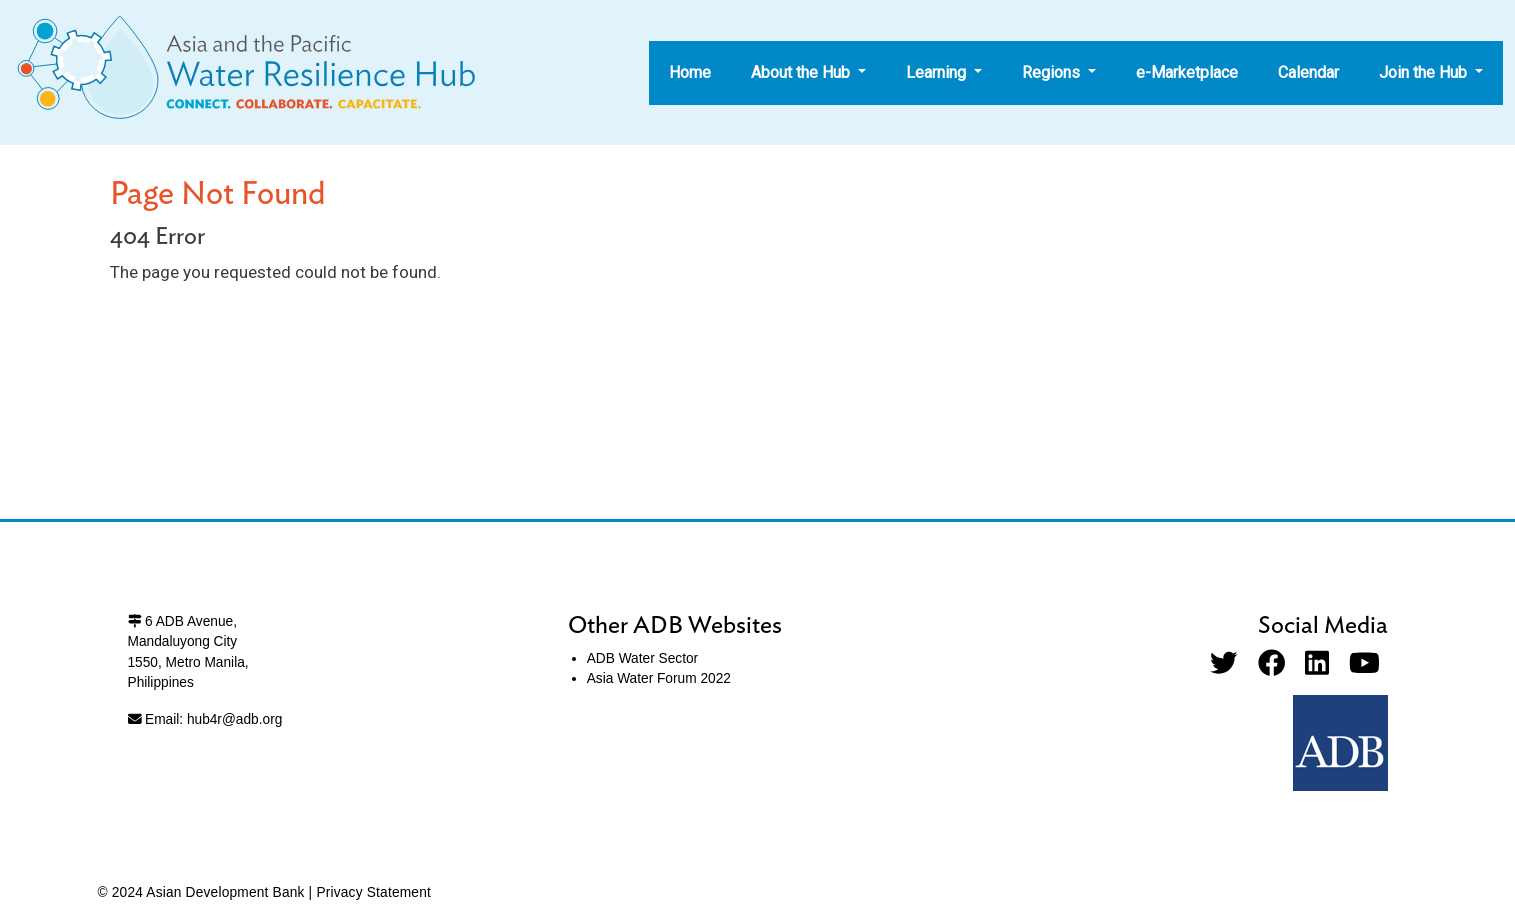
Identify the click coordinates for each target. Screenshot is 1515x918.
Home (690, 72)
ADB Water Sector (642, 658)
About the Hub (802, 72)
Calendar (1308, 72)
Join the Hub (1425, 72)
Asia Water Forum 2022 (659, 678)
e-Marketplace (1187, 72)
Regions (1053, 72)
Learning (938, 72)
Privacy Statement (373, 892)
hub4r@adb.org (234, 719)
